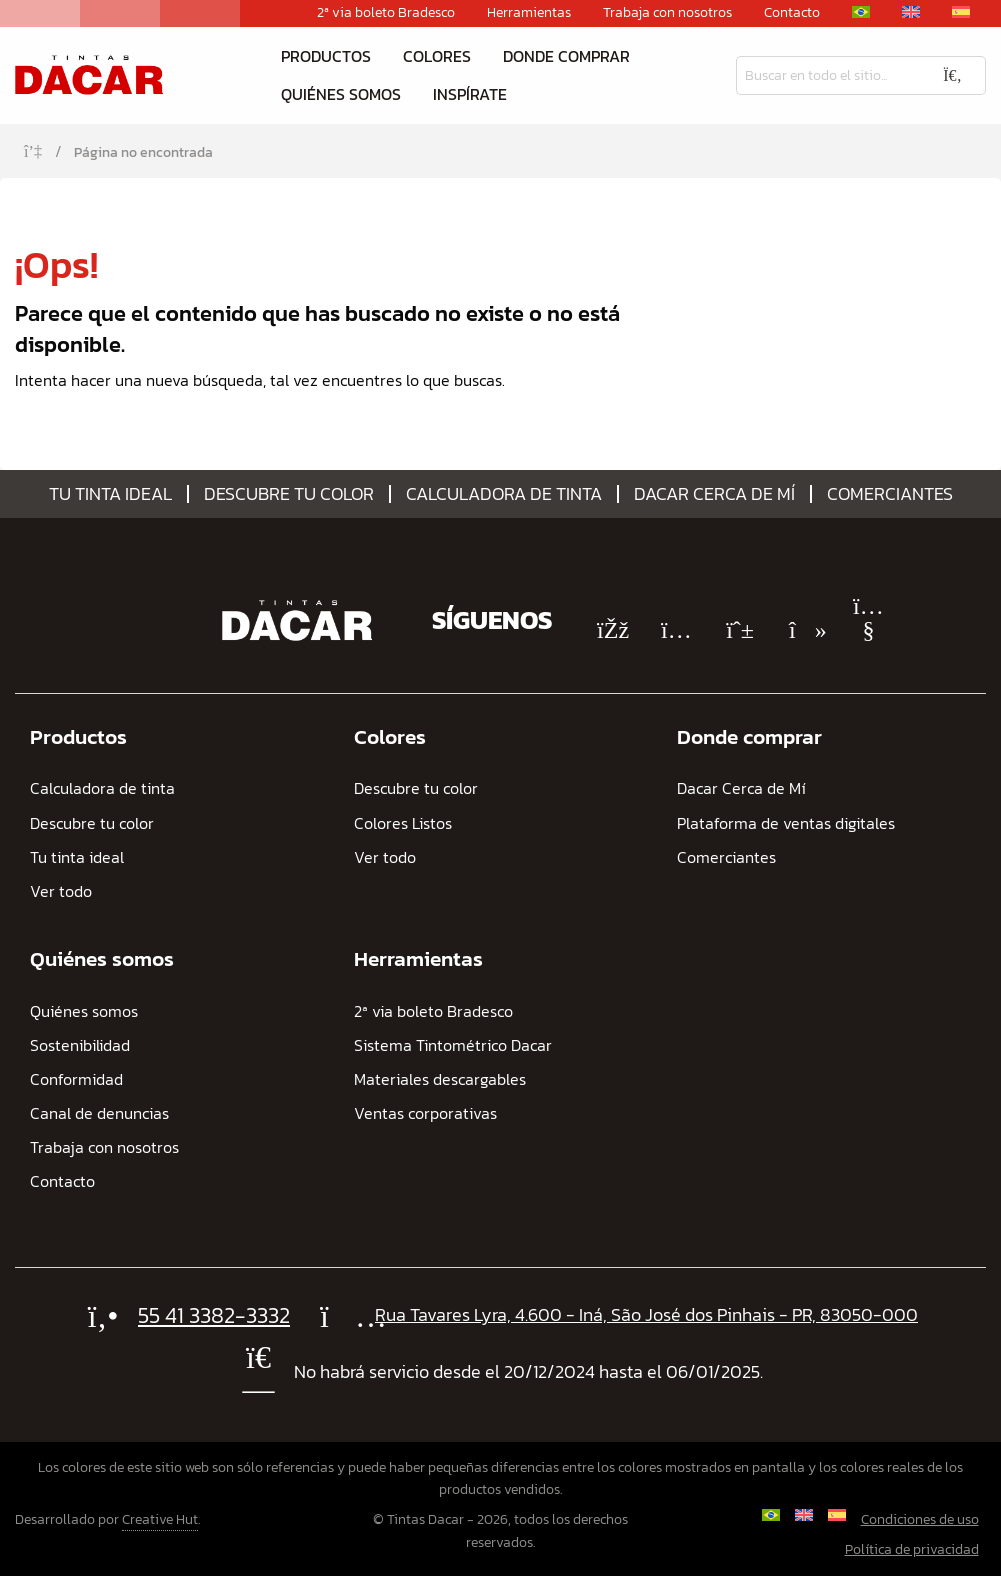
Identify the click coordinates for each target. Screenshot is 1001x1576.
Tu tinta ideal (110, 494)
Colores (437, 56)
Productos (326, 56)
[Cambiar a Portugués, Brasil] (861, 12)
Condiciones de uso (920, 1519)
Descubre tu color (289, 494)
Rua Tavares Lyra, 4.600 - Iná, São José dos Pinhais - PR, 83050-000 (646, 1314)
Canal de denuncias (99, 1113)
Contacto (792, 13)
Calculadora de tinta (504, 494)
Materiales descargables (440, 1079)
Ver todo (61, 891)
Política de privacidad (912, 1549)
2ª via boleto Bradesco (386, 13)
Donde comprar (566, 56)
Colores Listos (403, 823)
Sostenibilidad (80, 1045)
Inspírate (470, 94)
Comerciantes (890, 494)
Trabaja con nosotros (667, 13)
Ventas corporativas (425, 1113)
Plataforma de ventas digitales (786, 823)
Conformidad (76, 1079)
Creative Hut (160, 1519)
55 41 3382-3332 (214, 1315)
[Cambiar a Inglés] (911, 12)
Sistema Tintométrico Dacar (453, 1045)
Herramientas (529, 13)
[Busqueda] (828, 75)
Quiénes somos (341, 94)
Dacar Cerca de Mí (714, 494)
